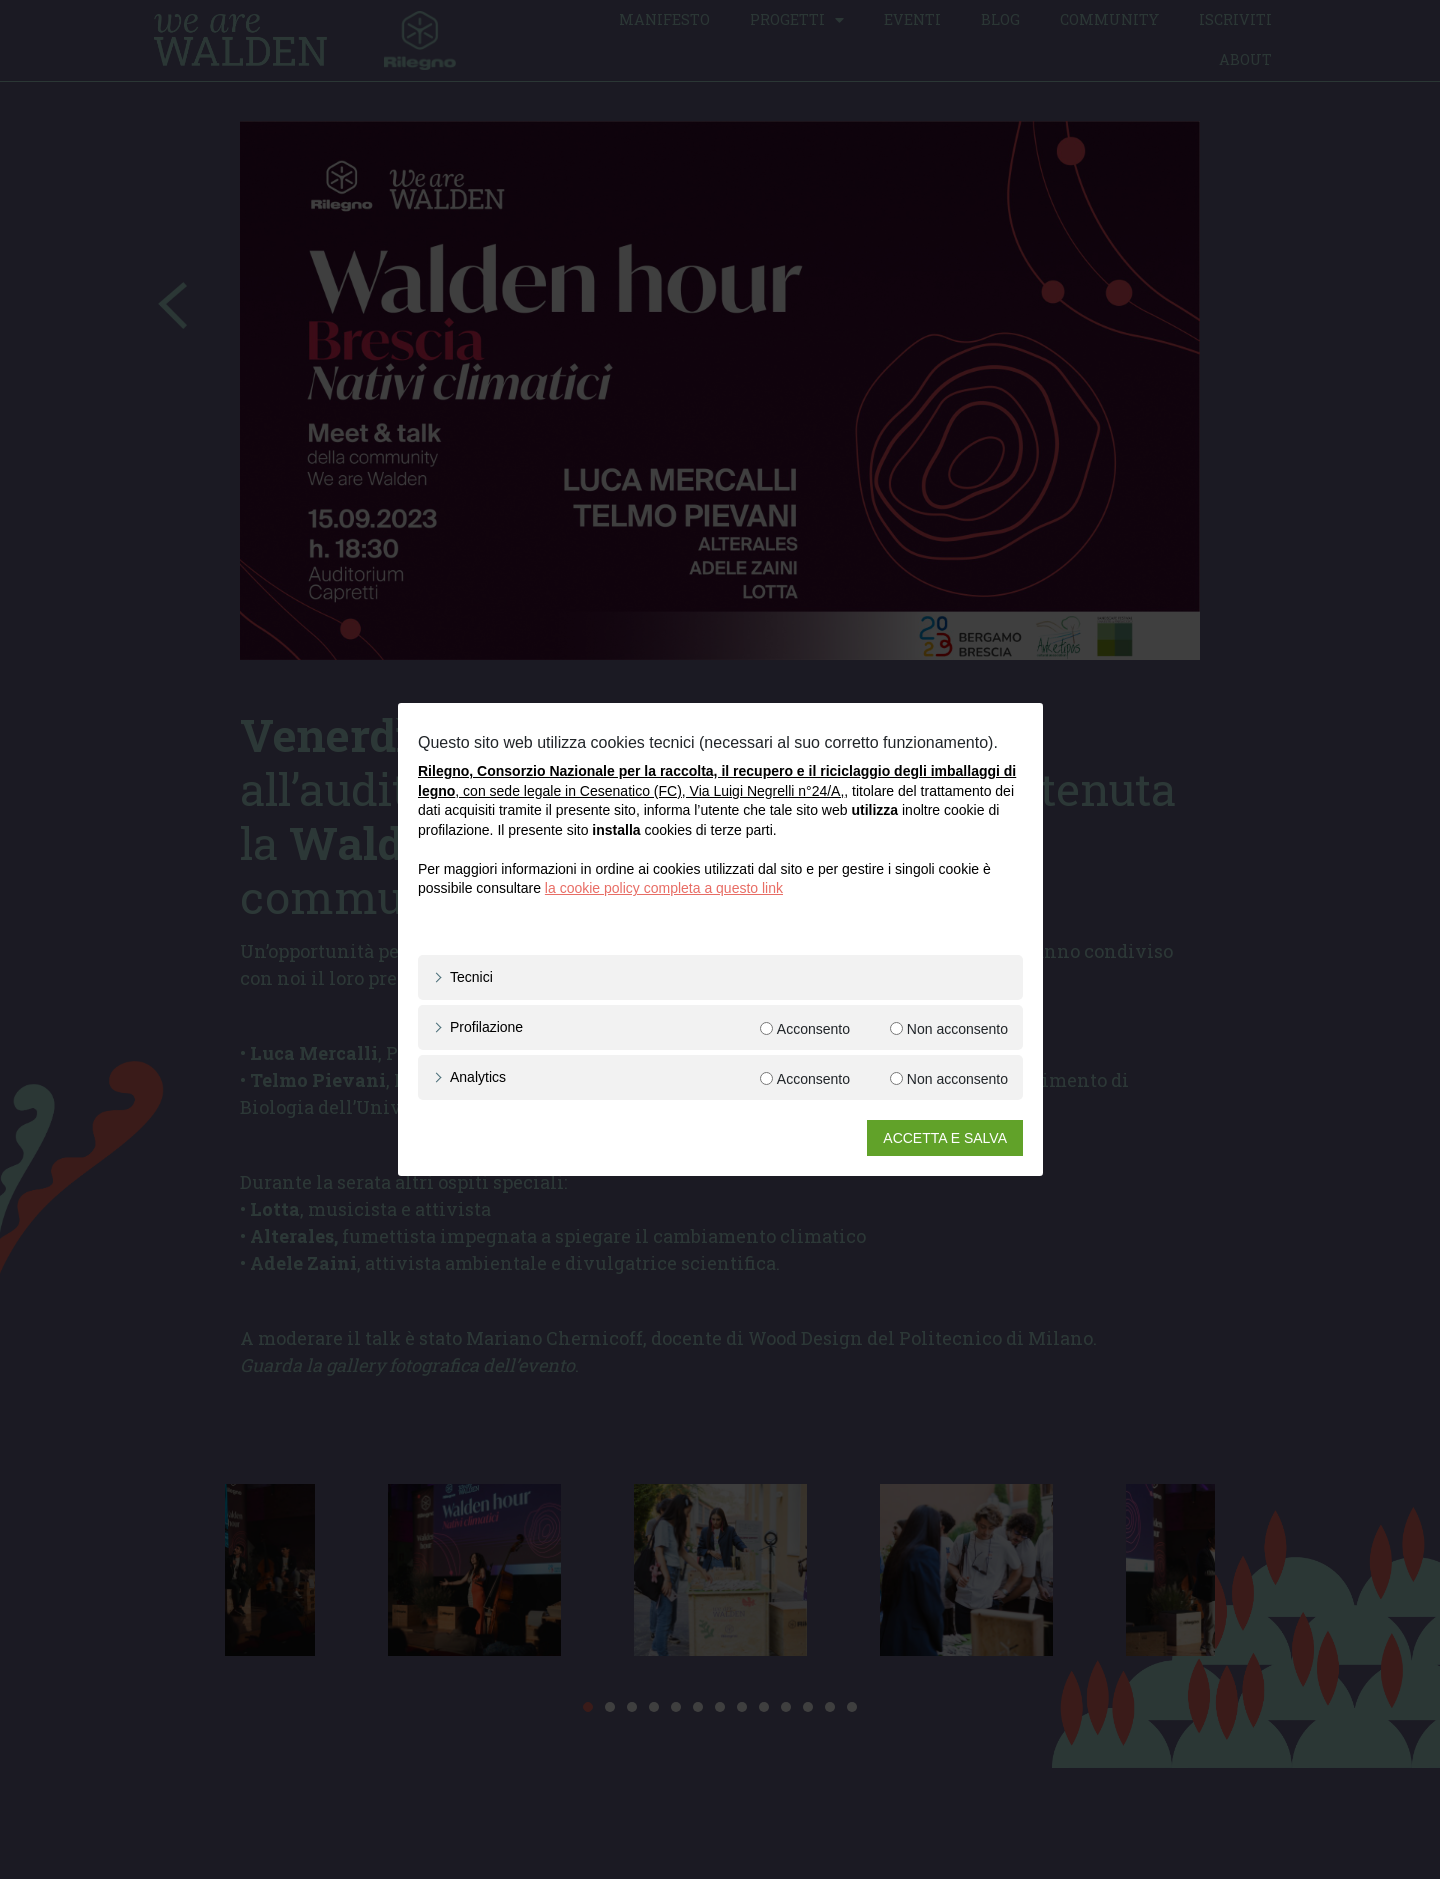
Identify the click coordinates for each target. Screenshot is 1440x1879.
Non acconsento (956, 1029)
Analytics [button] (478, 1077)
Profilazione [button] (486, 1027)
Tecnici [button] (471, 977)
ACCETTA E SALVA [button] (945, 1138)
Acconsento (812, 1029)
